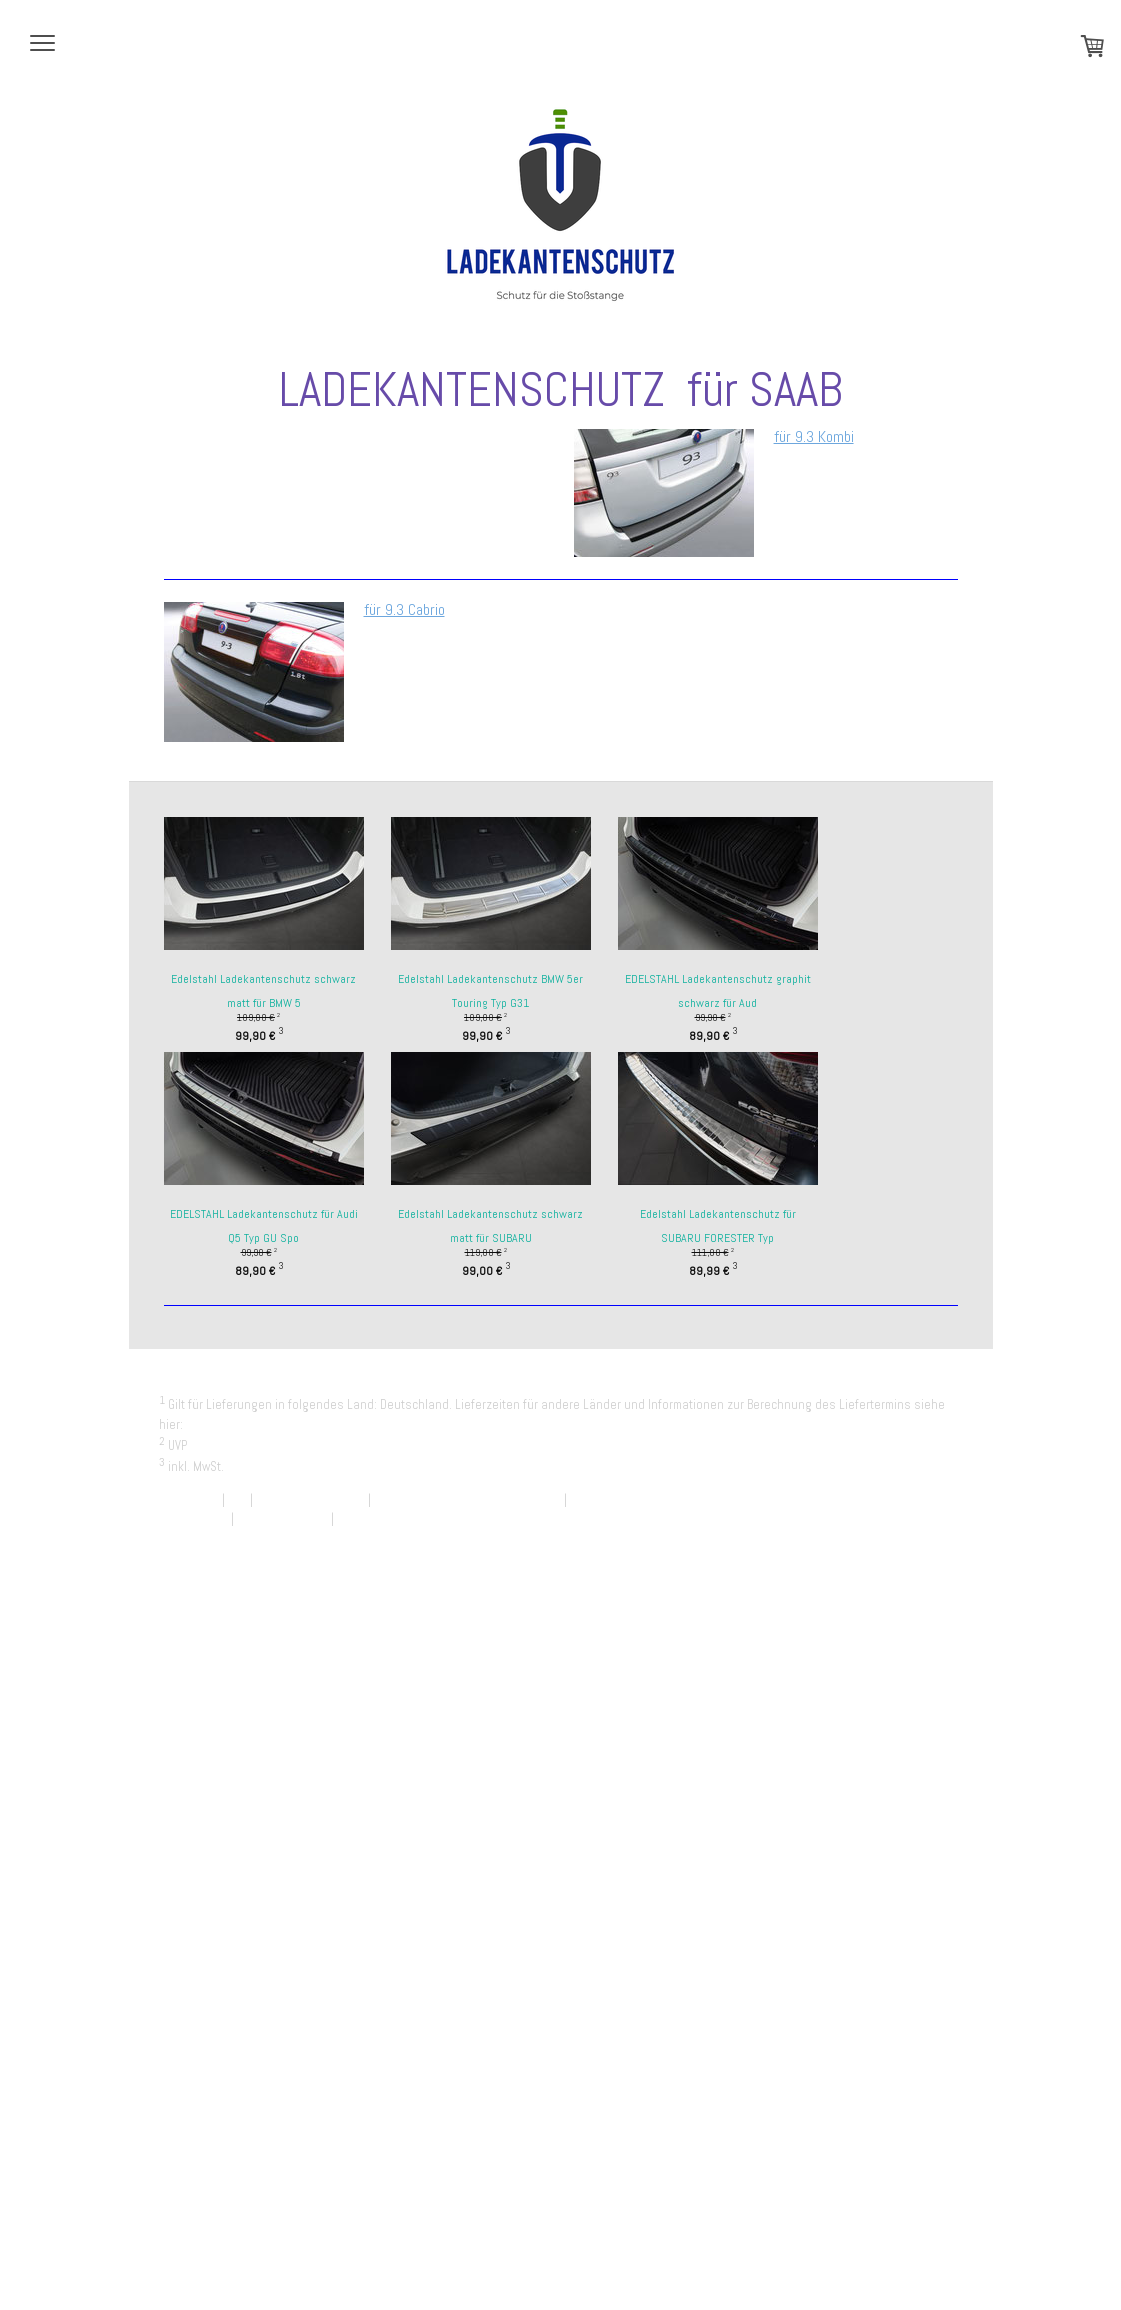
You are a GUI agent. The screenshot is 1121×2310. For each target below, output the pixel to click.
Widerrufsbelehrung (310, 1499)
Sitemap (359, 1518)
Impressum (189, 1499)
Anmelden (936, 1537)
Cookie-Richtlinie (282, 1518)
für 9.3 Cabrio (404, 609)
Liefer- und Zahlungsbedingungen (279, 1424)
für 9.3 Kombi (814, 436)
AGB (237, 1499)
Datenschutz (193, 1518)
